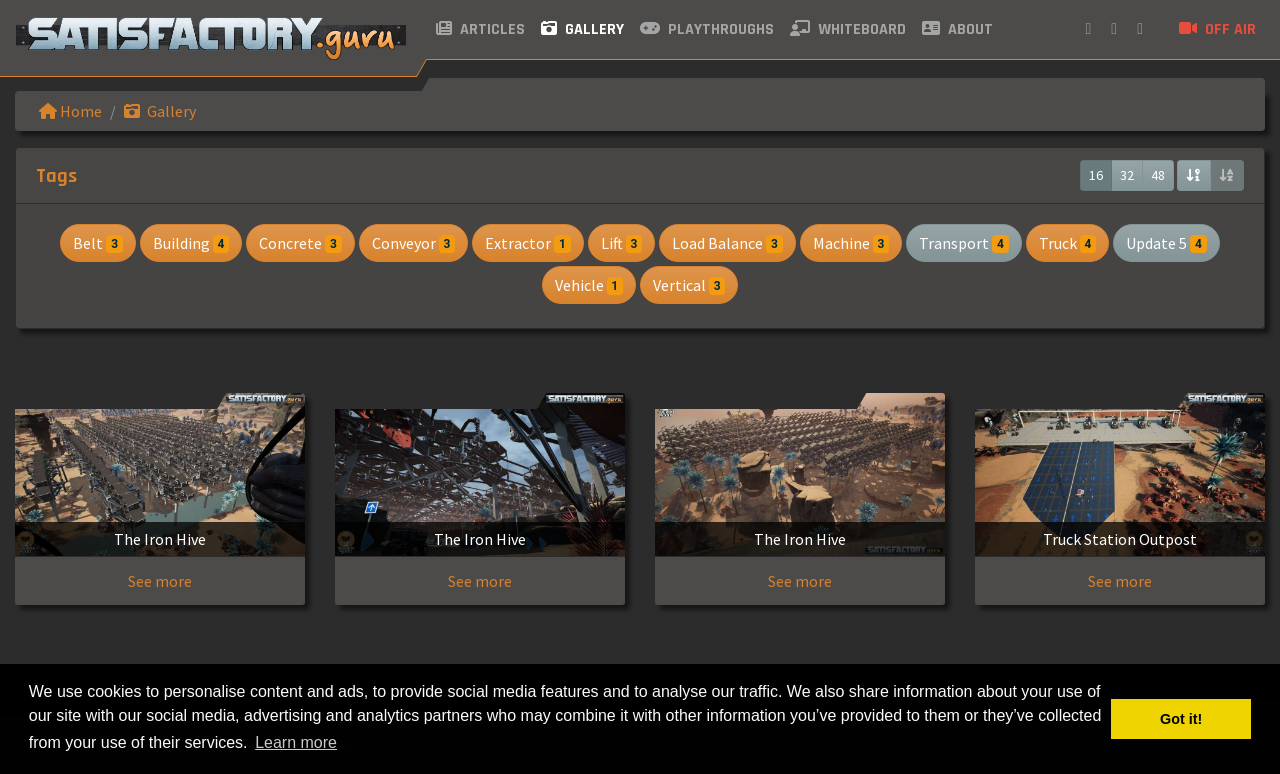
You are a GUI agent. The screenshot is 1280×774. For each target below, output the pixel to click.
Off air (1217, 29)
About (957, 29)
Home (70, 111)
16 (1096, 175)
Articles (480, 29)
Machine (851, 243)
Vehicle (589, 285)
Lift (621, 243)
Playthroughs (707, 29)
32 (1127, 175)
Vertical (689, 285)
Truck (1067, 243)
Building (191, 243)
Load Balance (727, 243)
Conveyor (413, 243)
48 (1158, 175)
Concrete (300, 243)
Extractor (527, 243)
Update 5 (1166, 243)
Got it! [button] (1181, 719)
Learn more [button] (296, 742)
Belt (97, 243)
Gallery (582, 29)
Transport (963, 243)
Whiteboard (848, 29)
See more (160, 581)
